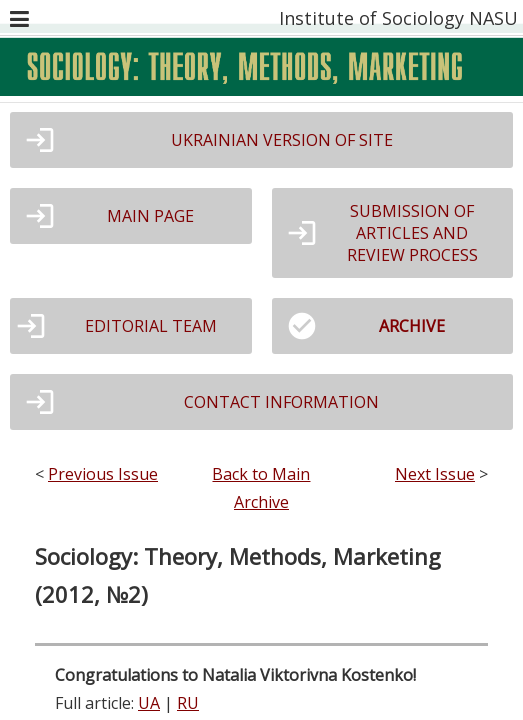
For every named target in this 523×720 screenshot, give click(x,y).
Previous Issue (103, 474)
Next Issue (435, 474)
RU (188, 703)
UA (149, 703)
